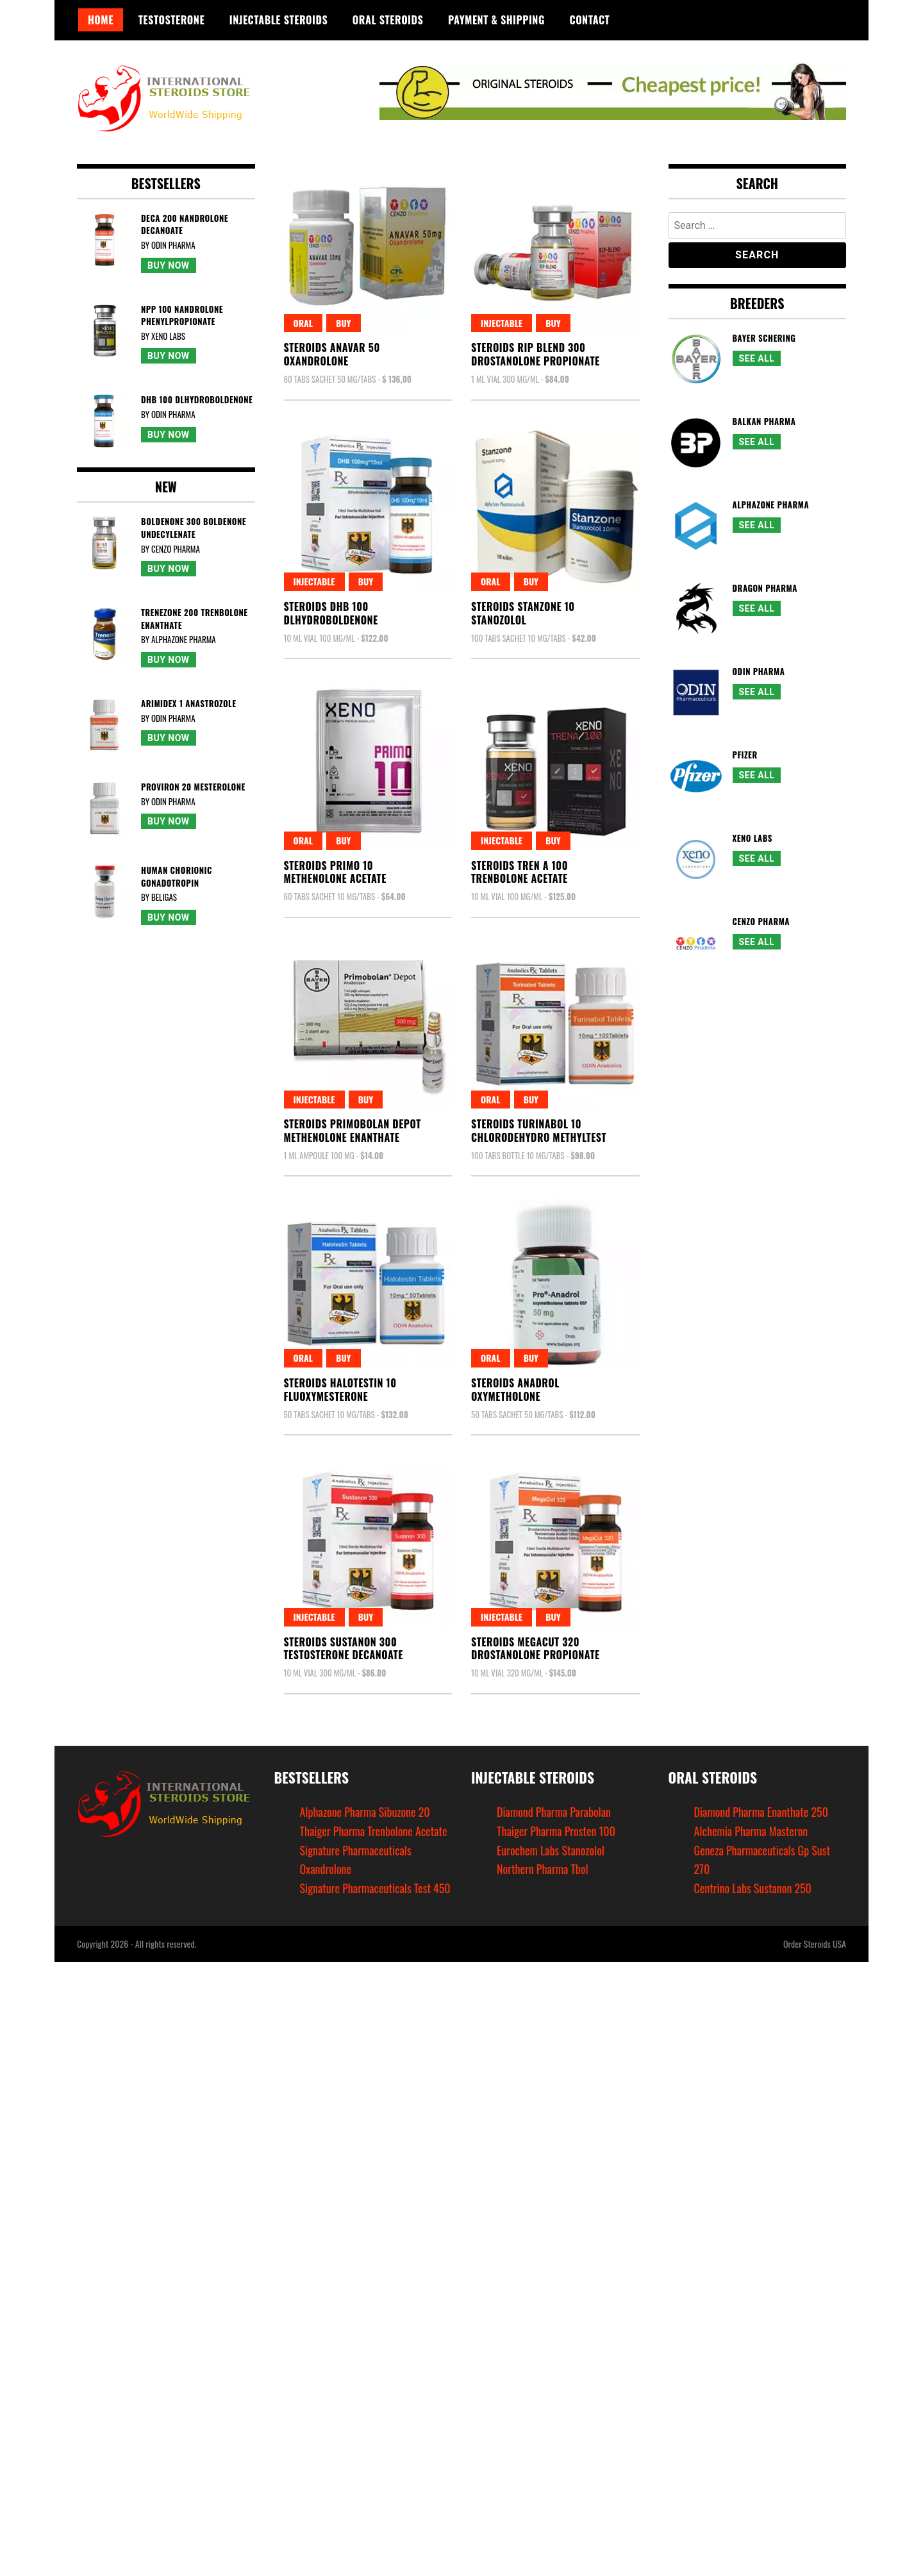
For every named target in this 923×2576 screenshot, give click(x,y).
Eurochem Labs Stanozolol (550, 1850)
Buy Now (168, 265)
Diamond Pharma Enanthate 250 (761, 1811)
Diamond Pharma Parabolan (554, 1811)
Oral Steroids (388, 20)
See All (757, 358)
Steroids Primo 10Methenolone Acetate (335, 872)
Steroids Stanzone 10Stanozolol (523, 613)
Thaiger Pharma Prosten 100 (556, 1831)
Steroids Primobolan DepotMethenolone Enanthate (352, 1130)
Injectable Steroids (278, 20)
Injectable (501, 323)
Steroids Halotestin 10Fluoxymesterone (340, 1389)
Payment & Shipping (496, 20)
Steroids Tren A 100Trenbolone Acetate (519, 872)
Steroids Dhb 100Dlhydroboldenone (331, 613)
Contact (590, 20)
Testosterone (171, 20)
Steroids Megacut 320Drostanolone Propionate (535, 1648)
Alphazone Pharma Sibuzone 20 (365, 1811)
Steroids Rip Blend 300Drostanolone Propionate (535, 354)
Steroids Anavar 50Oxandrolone (332, 354)
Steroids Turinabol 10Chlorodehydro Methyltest (538, 1130)
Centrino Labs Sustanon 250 (752, 1888)
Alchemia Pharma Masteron (751, 1831)
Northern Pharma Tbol (542, 1869)
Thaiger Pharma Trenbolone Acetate (373, 1831)
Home (100, 20)
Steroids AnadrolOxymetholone (515, 1389)
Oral (303, 323)
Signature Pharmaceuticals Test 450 (375, 1888)
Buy (343, 323)
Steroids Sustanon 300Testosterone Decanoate (343, 1648)
